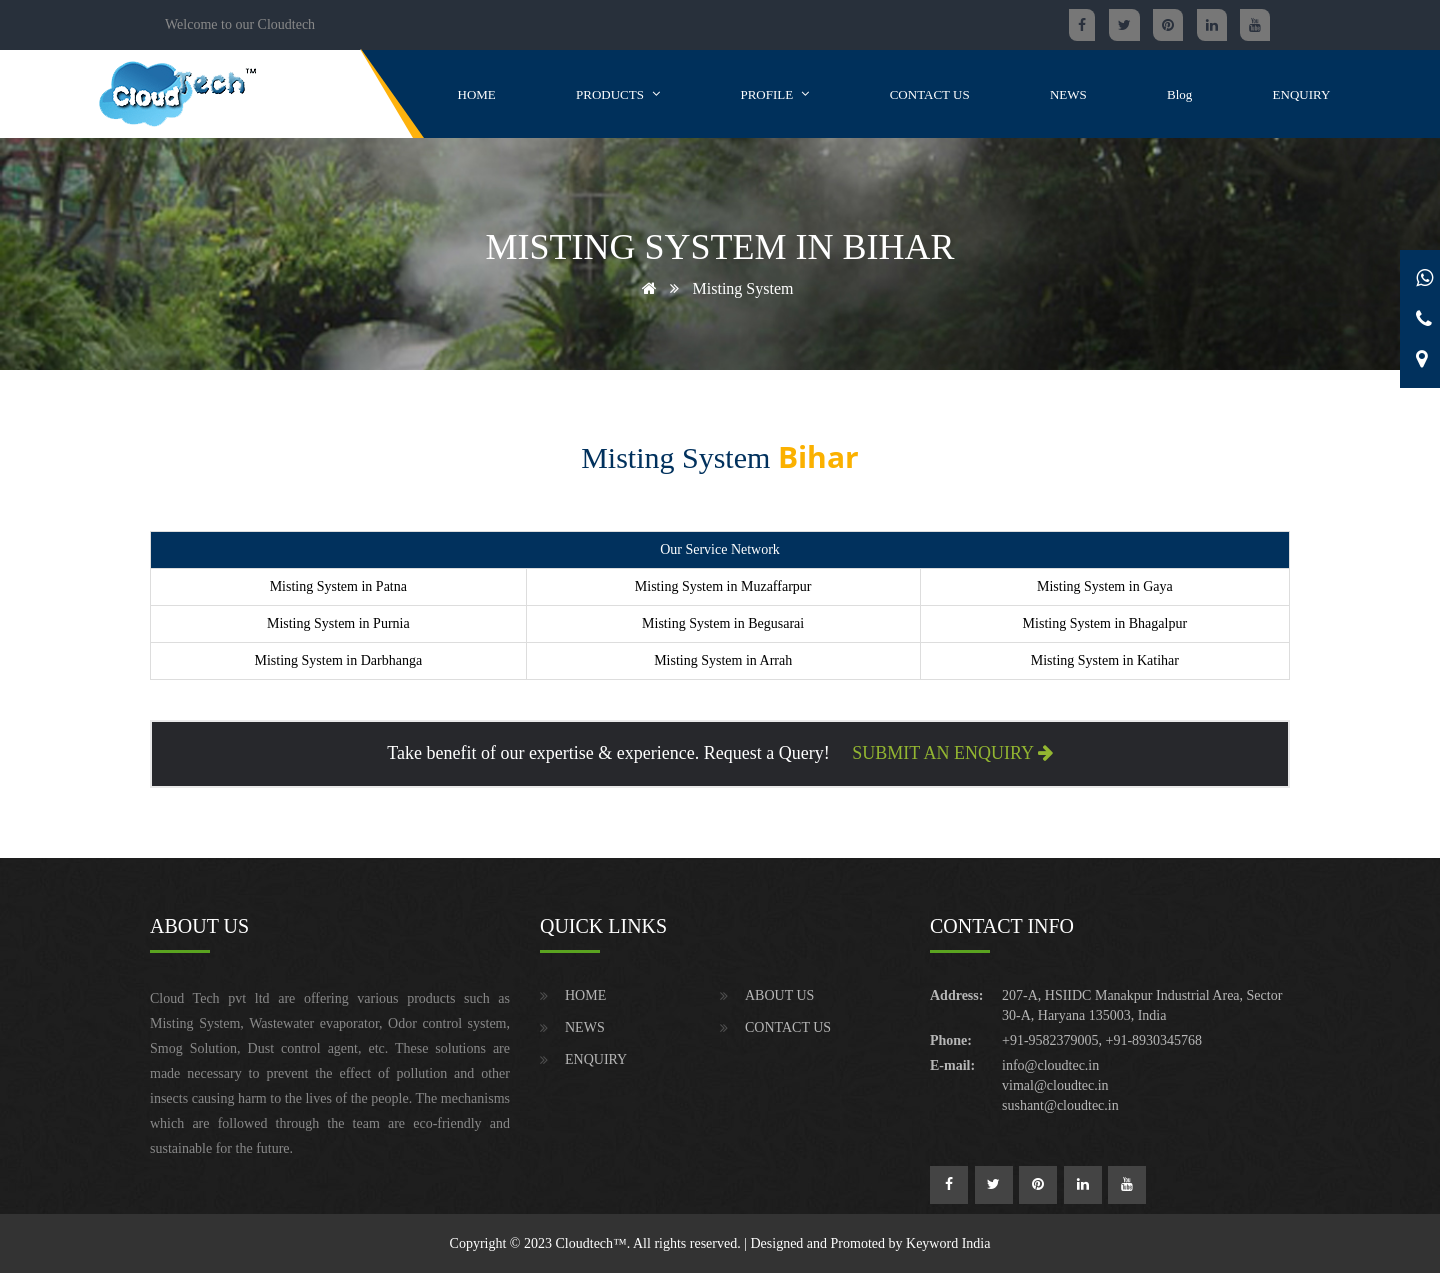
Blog (1179, 93)
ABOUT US (779, 995)
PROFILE (774, 93)
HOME (477, 93)
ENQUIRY (1302, 93)
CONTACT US (930, 93)
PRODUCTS (618, 93)
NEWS (1068, 93)
